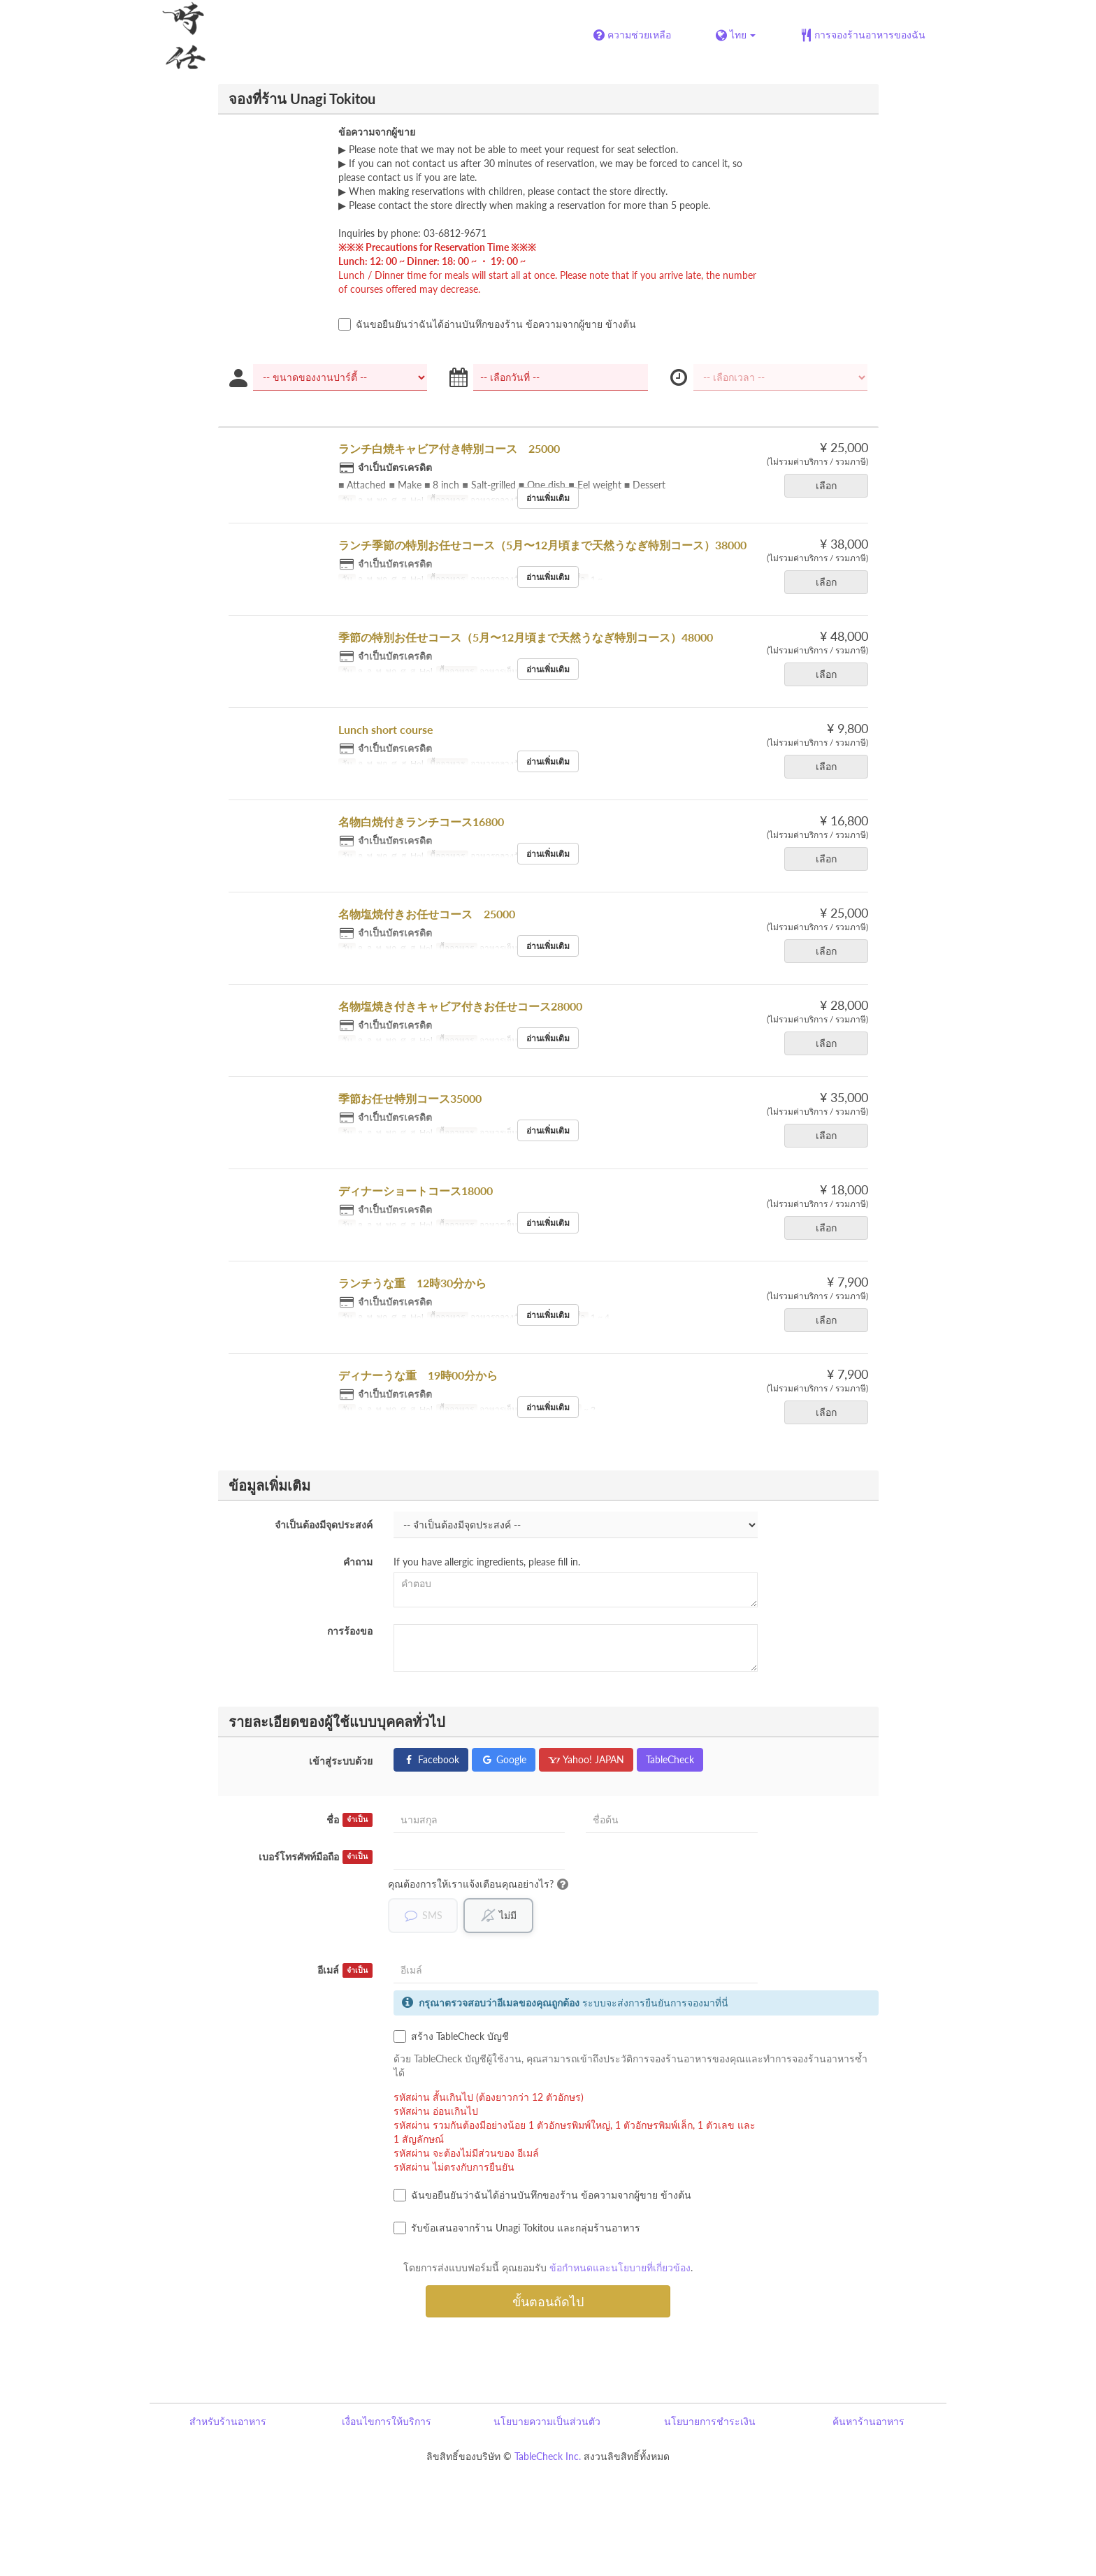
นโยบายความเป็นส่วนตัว (546, 2422)
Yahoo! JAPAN (586, 1759)
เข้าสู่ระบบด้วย (341, 1761)
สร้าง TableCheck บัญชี (451, 2037)
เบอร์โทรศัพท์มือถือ (316, 1857)
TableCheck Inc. (547, 2457)
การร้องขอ (350, 1631)
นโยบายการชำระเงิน (710, 2422)
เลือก (831, 485)
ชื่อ (349, 1820)
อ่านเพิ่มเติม (548, 498)
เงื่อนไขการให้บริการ (386, 2422)
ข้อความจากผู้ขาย (376, 132)
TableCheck (670, 1759)
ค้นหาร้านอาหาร (868, 2422)
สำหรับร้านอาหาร (227, 2422)
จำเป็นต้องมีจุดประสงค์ (324, 1525)
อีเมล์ (345, 1971)
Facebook (431, 1759)
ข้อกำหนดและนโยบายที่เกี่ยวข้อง (620, 2268)
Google (503, 1759)
